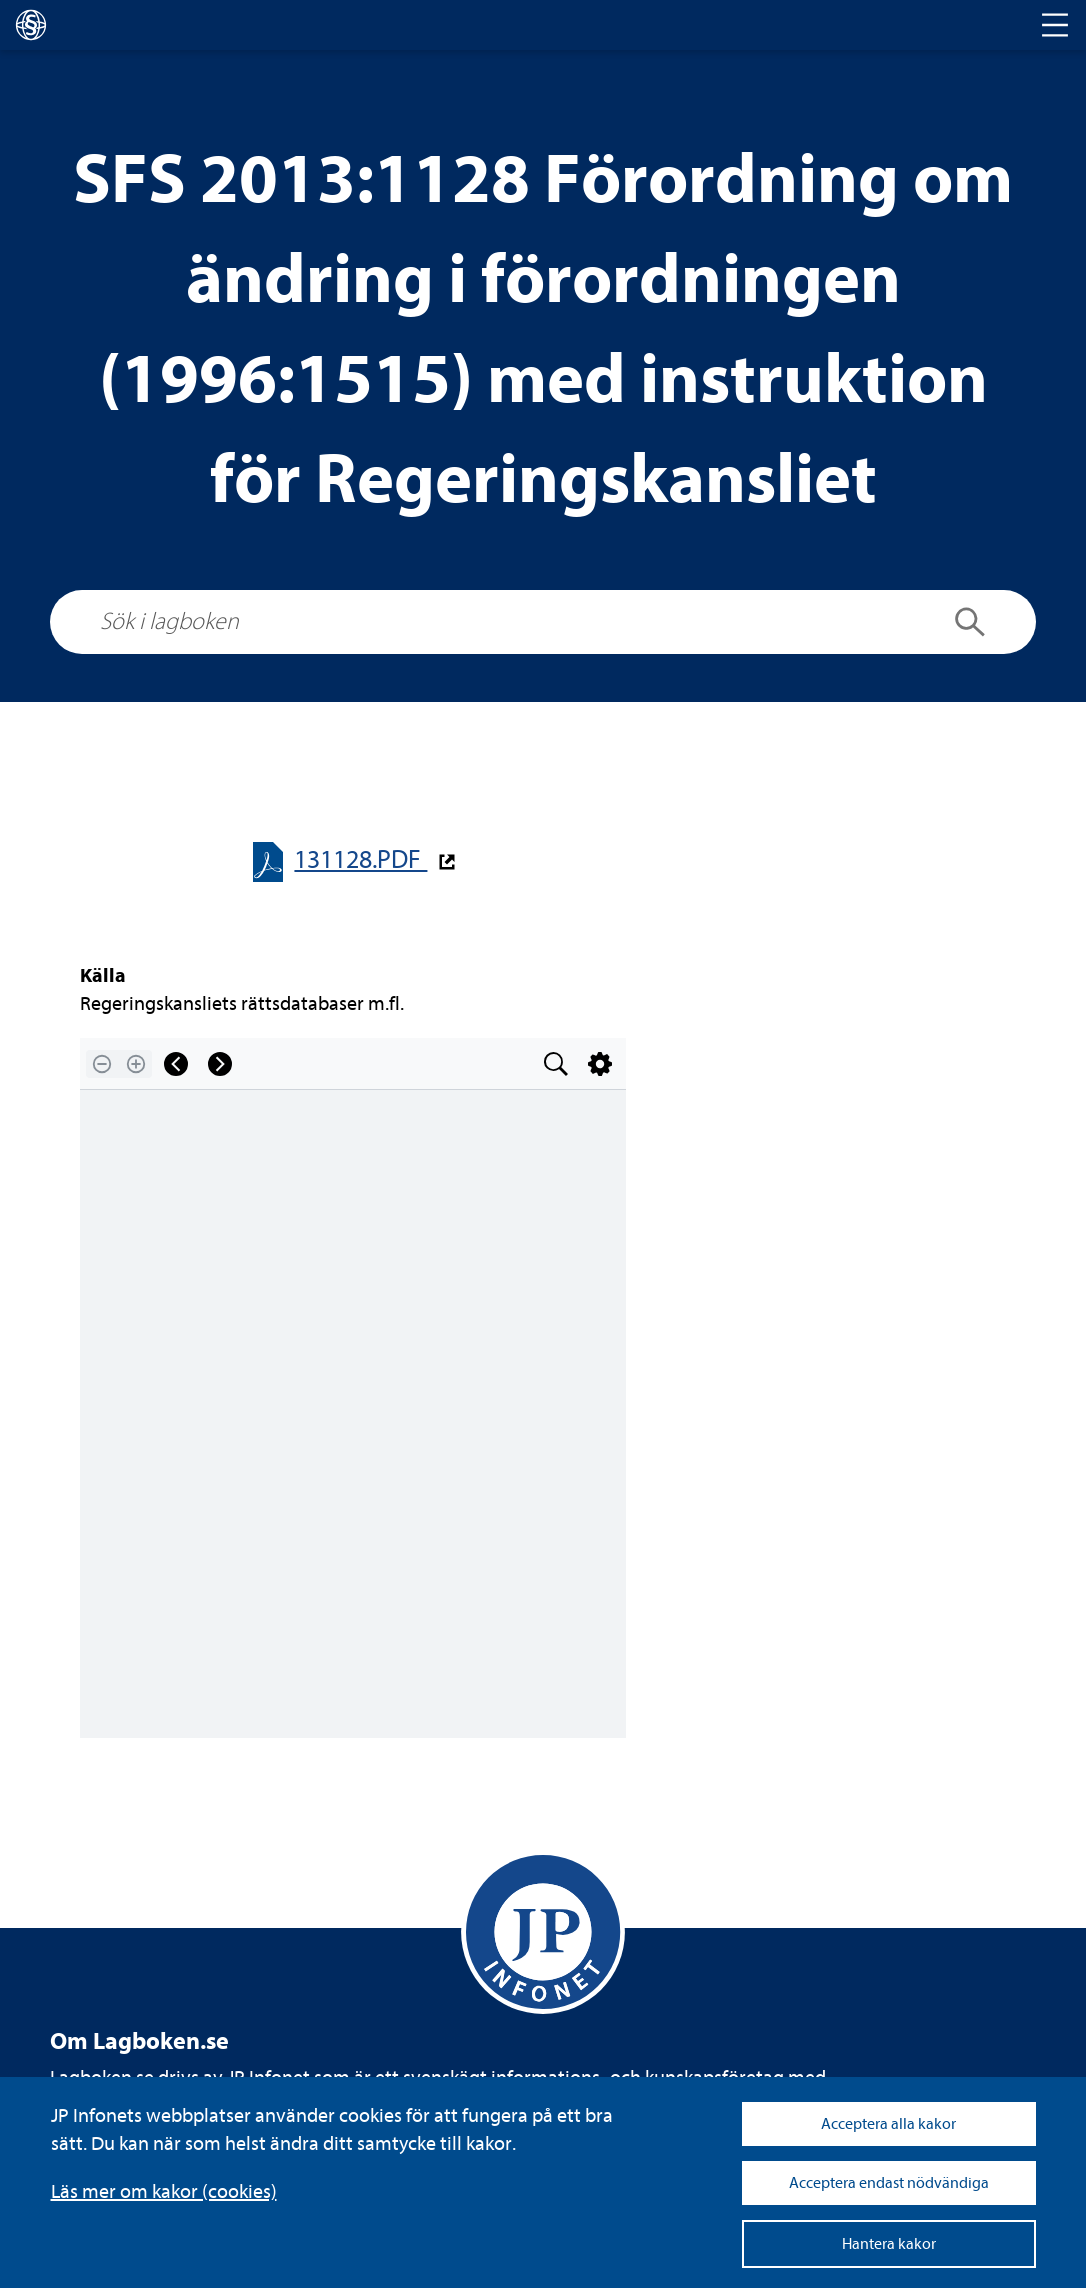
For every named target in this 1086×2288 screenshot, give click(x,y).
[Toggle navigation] (1055, 25)
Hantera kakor (889, 2244)
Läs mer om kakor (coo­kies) (164, 2191)
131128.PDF (360, 859)
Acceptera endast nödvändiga (889, 2183)
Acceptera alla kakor (888, 2124)
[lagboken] (31, 25)
